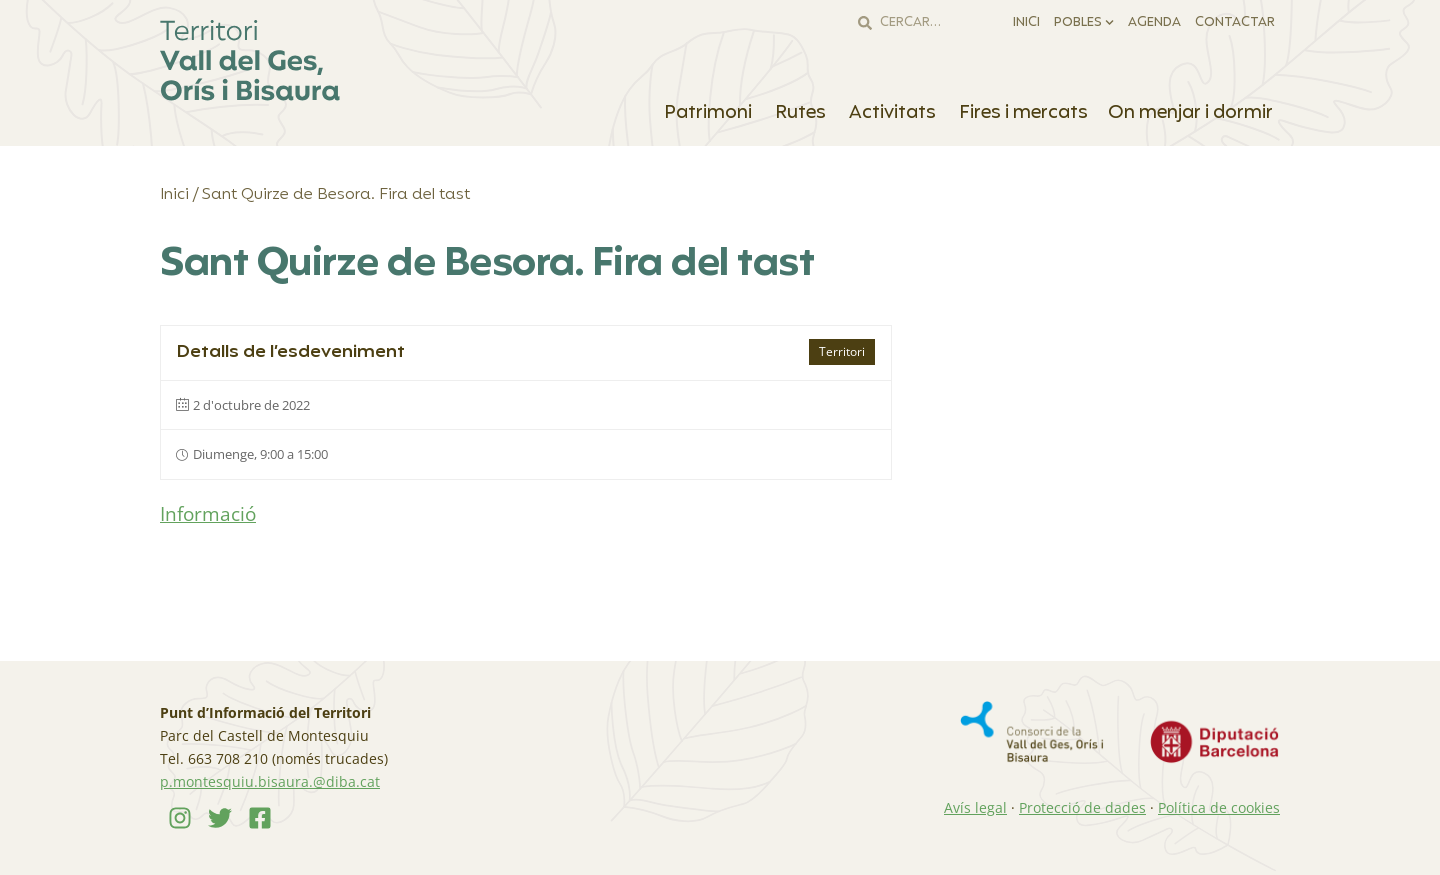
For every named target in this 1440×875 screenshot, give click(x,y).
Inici (1026, 23)
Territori (842, 351)
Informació (208, 513)
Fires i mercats (1023, 113)
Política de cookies (1219, 807)
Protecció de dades (1082, 807)
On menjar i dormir (1192, 113)
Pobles (1084, 22)
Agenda (1154, 23)
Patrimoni (709, 113)
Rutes (802, 113)
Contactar (1235, 23)
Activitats (894, 113)
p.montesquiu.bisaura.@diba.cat (270, 781)
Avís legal (975, 807)
